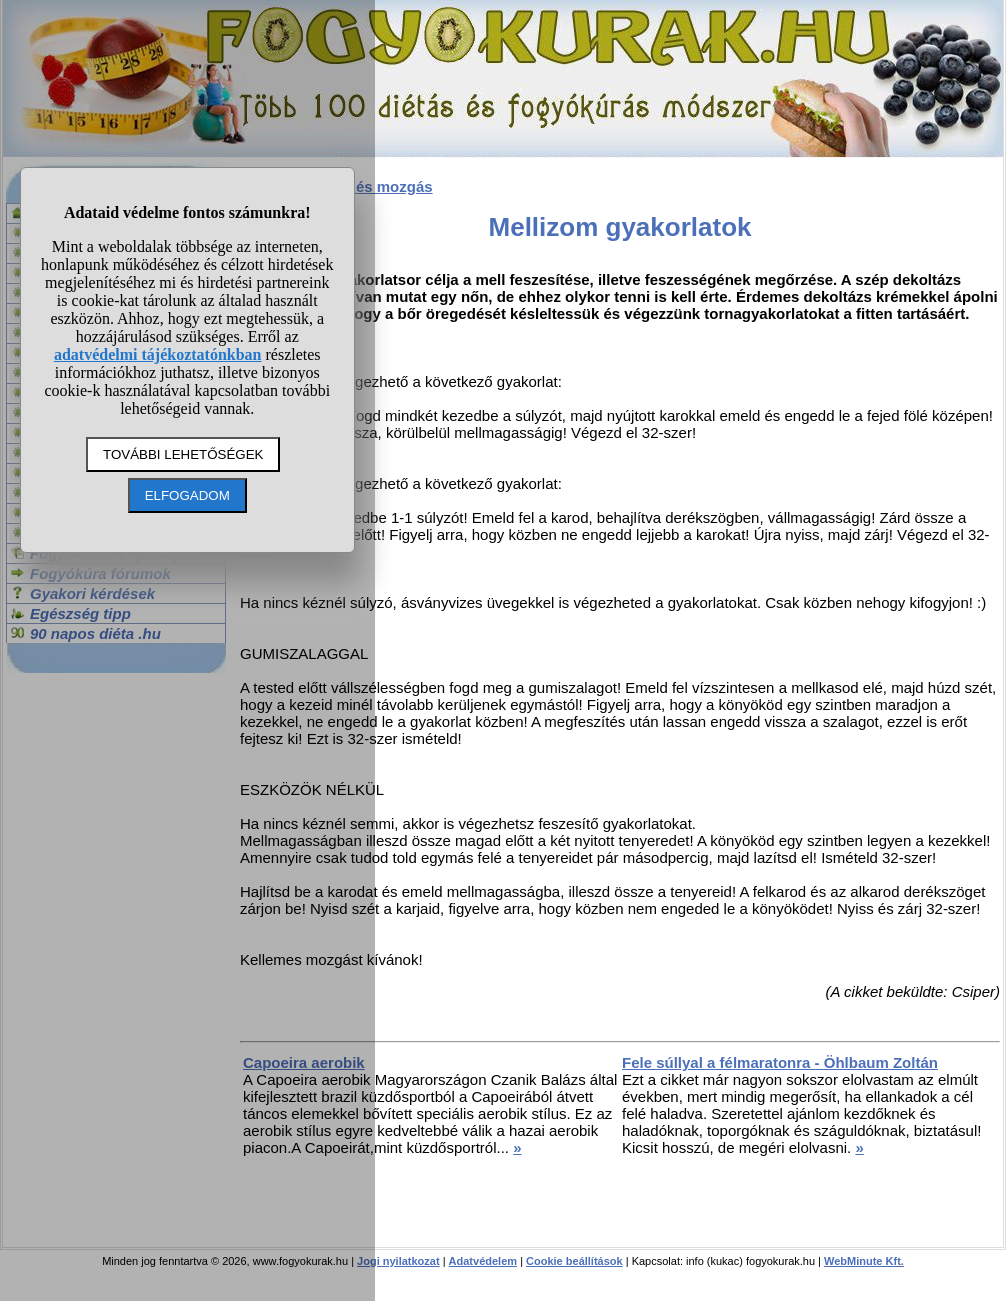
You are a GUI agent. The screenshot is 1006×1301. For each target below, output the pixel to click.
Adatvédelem (483, 1261)
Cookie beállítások (574, 1261)
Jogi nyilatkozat (398, 1261)
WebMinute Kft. (864, 1261)
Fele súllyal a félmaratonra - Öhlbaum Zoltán (780, 1062)
